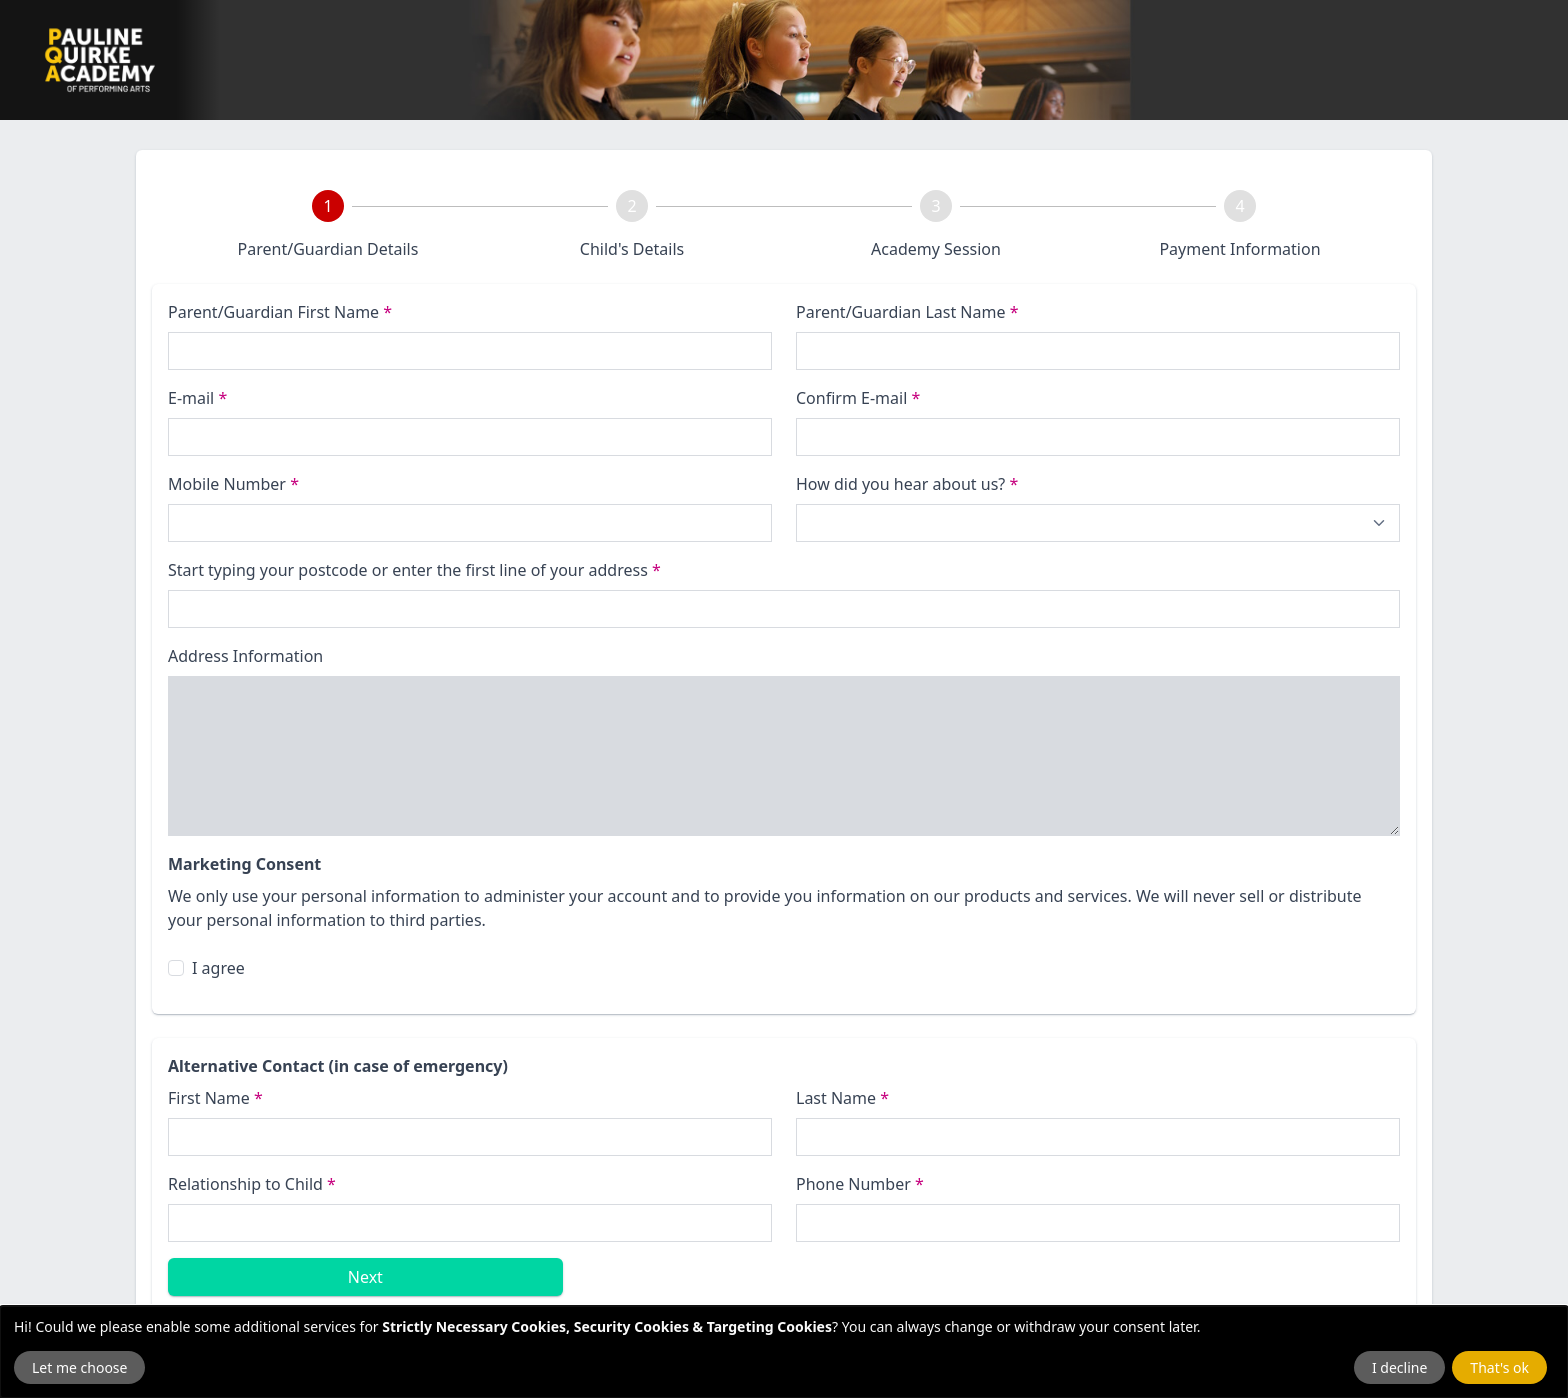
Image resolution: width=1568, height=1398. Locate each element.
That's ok (1499, 1367)
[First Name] (470, 1137)
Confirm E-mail (858, 398)
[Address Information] (784, 756)
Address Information (245, 656)
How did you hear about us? (907, 484)
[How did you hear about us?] (1098, 523)
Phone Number (860, 1184)
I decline (1399, 1367)
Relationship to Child (252, 1184)
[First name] (470, 351)
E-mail (197, 398)
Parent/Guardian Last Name (907, 312)
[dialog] (784, 1352)
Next (365, 1277)
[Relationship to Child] (470, 1223)
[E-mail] (470, 437)
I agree (218, 968)
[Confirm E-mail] (1098, 437)
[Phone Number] (470, 523)
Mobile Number (233, 484)
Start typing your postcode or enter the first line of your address (414, 570)
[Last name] (1098, 351)
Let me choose (79, 1367)
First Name (215, 1098)
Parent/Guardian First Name (280, 312)
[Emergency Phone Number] (1098, 1223)
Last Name (842, 1098)
